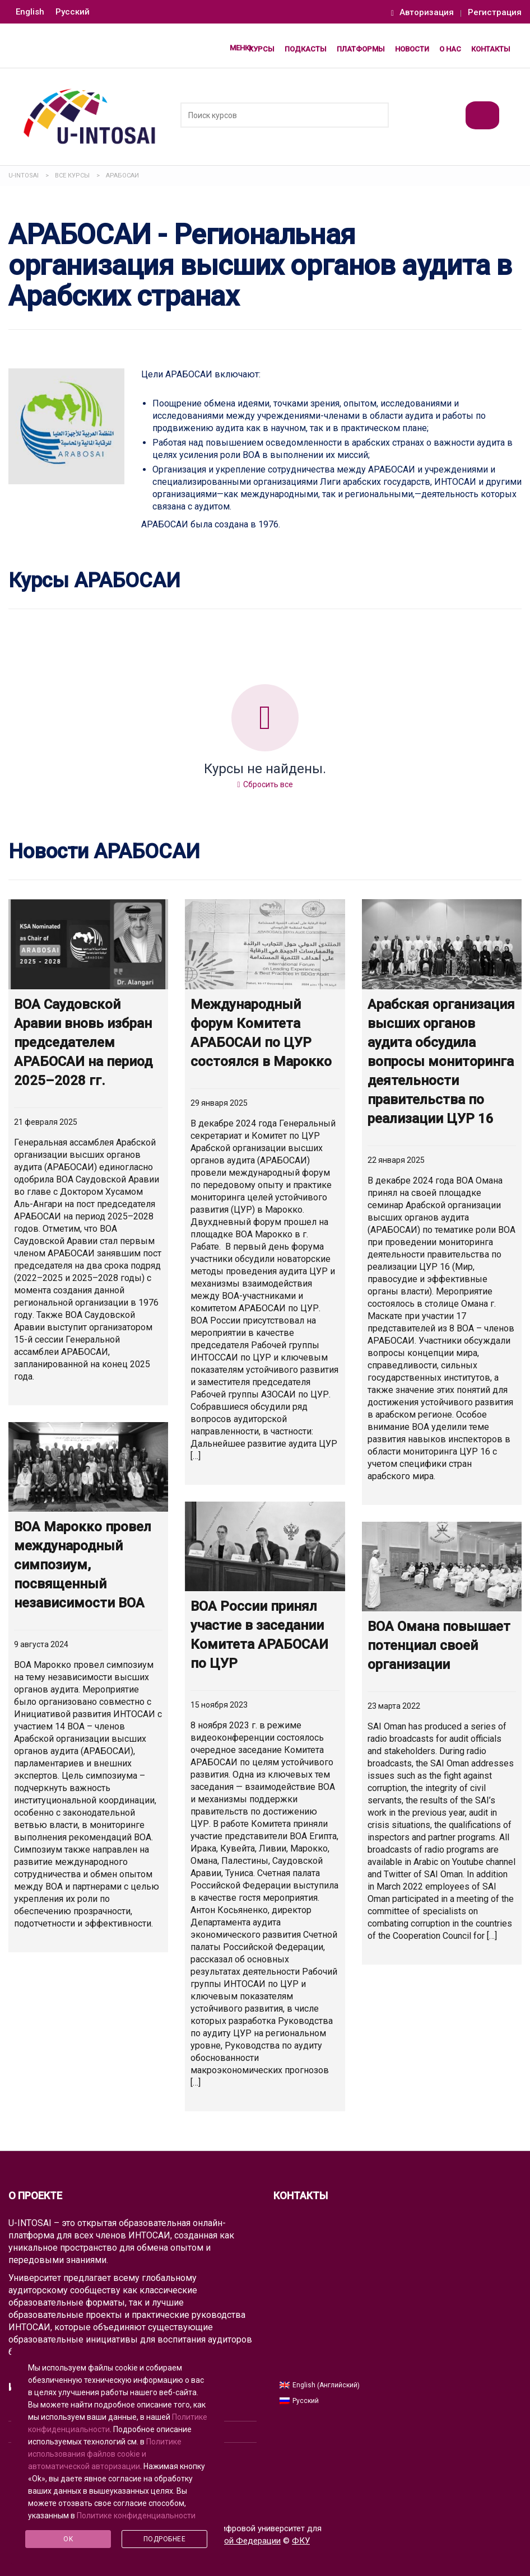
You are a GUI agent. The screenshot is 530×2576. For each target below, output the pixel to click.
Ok (68, 2539)
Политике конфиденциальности (136, 2515)
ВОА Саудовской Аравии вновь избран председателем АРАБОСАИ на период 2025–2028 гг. (83, 1042)
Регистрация (495, 12)
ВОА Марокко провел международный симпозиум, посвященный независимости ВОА (82, 1565)
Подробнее (164, 2539)
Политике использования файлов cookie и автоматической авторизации (105, 2454)
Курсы (262, 49)
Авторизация (422, 12)
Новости (412, 49)
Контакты (490, 49)
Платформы (361, 49)
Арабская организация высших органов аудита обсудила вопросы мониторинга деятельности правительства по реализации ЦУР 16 (441, 1061)
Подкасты (306, 49)
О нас (450, 49)
